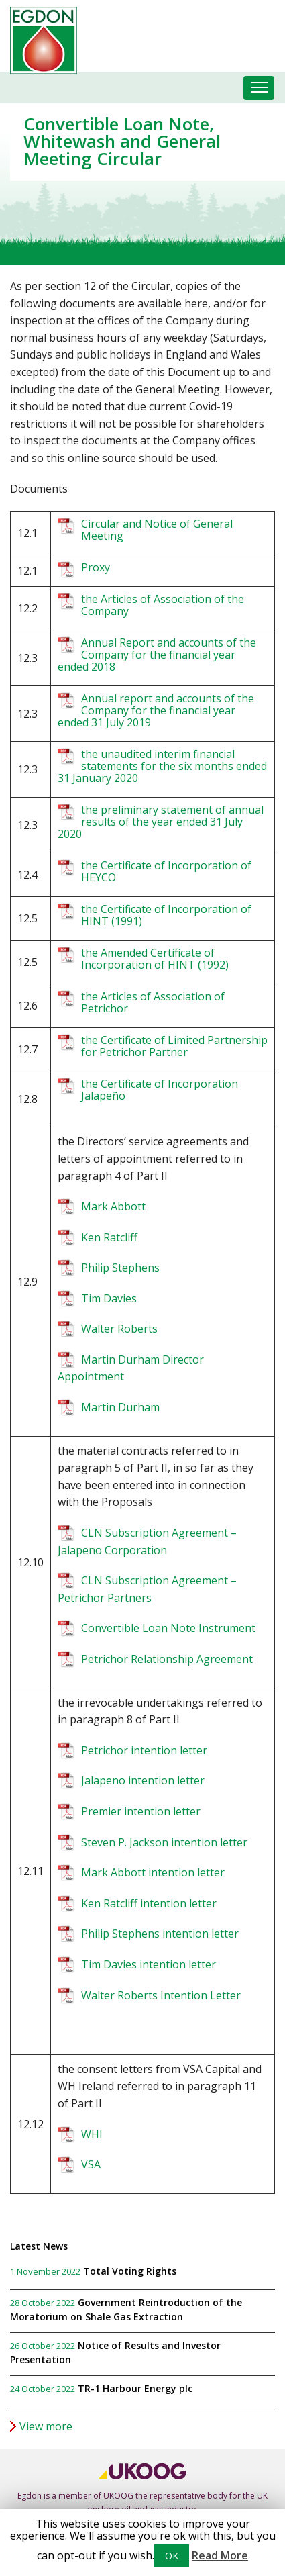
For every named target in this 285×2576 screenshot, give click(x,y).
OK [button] (171, 2555)
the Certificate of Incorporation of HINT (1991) (166, 915)
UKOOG (118, 2495)
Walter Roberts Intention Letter (161, 1995)
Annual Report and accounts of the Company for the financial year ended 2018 (157, 654)
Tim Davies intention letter (148, 1964)
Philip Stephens (120, 1267)
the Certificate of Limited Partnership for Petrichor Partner (174, 1046)
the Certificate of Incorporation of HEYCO (166, 871)
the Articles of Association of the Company (162, 605)
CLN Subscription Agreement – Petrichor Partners (147, 1589)
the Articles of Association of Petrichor (153, 1002)
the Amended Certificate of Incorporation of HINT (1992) (155, 959)
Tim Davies (109, 1298)
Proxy (95, 567)
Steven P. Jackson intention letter (164, 1842)
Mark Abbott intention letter (153, 1872)
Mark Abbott (113, 1206)
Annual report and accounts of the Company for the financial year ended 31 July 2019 (156, 710)
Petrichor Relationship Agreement (167, 1659)
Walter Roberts (120, 1328)
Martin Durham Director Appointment (131, 1368)
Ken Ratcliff (109, 1237)
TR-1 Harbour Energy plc (135, 2388)
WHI (92, 2134)
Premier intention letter (141, 1811)
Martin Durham (120, 1407)
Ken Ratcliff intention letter (149, 1903)
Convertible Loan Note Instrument (168, 1628)
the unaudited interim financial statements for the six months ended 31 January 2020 (162, 766)
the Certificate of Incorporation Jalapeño (159, 1090)
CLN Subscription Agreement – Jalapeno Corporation (147, 1541)
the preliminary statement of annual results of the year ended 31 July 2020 (161, 822)
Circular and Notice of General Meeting (157, 530)
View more (45, 2426)
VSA (91, 2164)
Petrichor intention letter (144, 1750)
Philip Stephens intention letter (160, 1933)
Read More (220, 2555)
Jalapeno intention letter (143, 1780)
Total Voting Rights (129, 2270)
